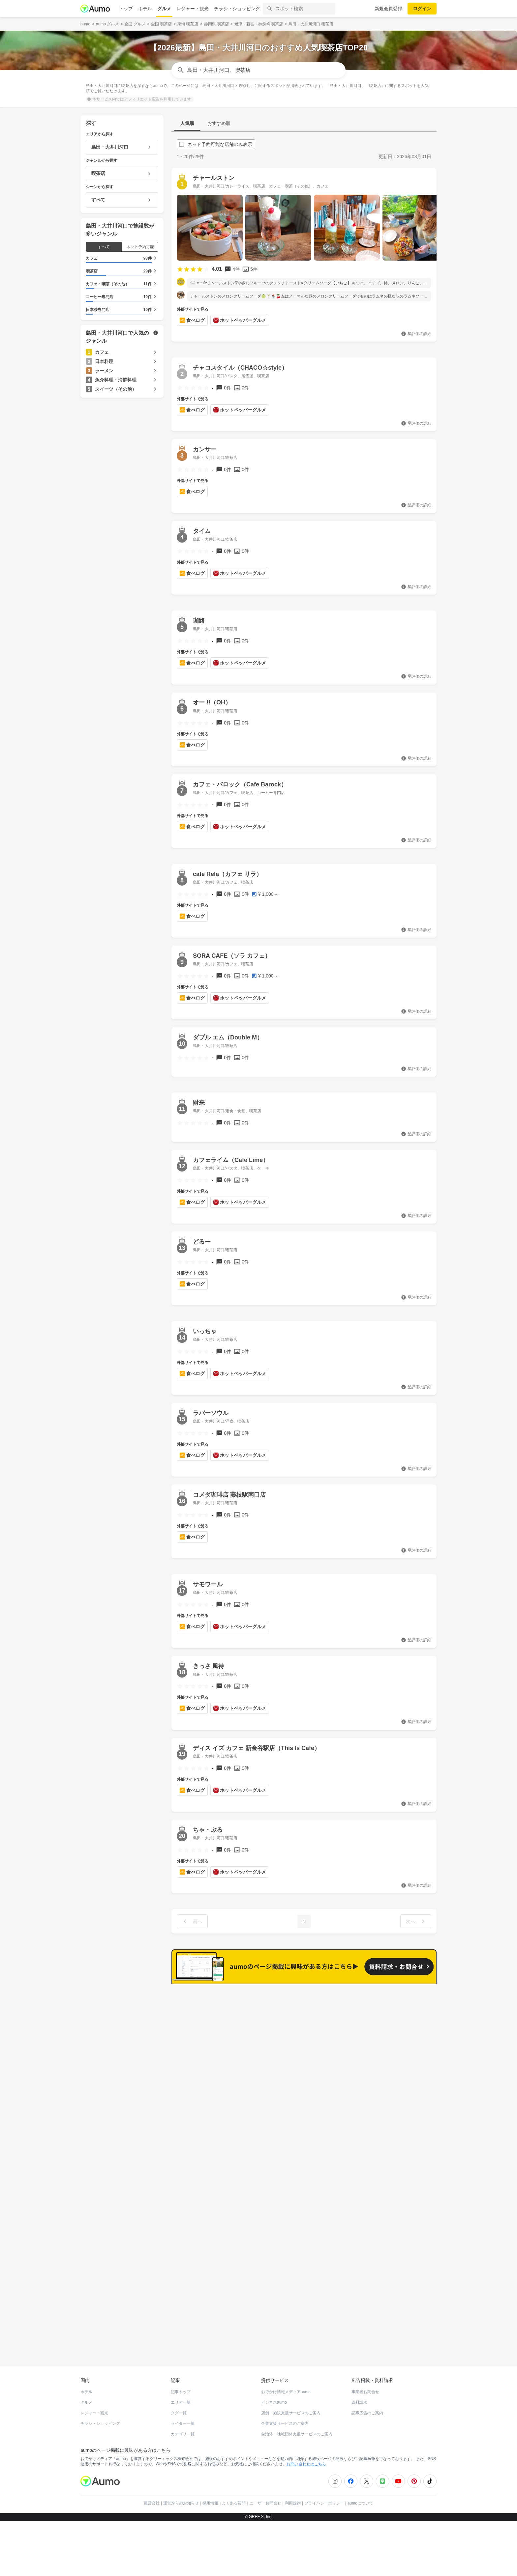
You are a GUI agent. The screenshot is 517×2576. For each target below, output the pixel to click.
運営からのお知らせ (181, 2491)
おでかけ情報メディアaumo (286, 2379)
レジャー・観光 (192, 8)
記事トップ (181, 2379)
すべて (104, 246)
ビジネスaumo (274, 2390)
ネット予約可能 (140, 246)
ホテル (145, 8)
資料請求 (359, 2390)
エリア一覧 (181, 2390)
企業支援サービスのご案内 (285, 2411)
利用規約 (293, 2491)
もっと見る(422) (404, 1994)
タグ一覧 (179, 2400)
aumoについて (360, 2491)
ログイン (422, 8)
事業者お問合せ (365, 2379)
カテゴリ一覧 (183, 2421)
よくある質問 (234, 2491)
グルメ (164, 8)
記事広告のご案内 (367, 2400)
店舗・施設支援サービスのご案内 (290, 2400)
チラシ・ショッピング (237, 8)
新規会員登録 (388, 8)
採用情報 (210, 2491)
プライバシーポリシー (324, 2491)
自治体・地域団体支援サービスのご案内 (296, 2421)
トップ (126, 8)
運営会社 (152, 2491)
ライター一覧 (183, 2411)
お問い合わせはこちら (306, 2451)
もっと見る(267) (404, 2097)
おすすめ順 (218, 123)
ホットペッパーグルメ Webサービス (135, 2330)
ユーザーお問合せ (265, 2491)
